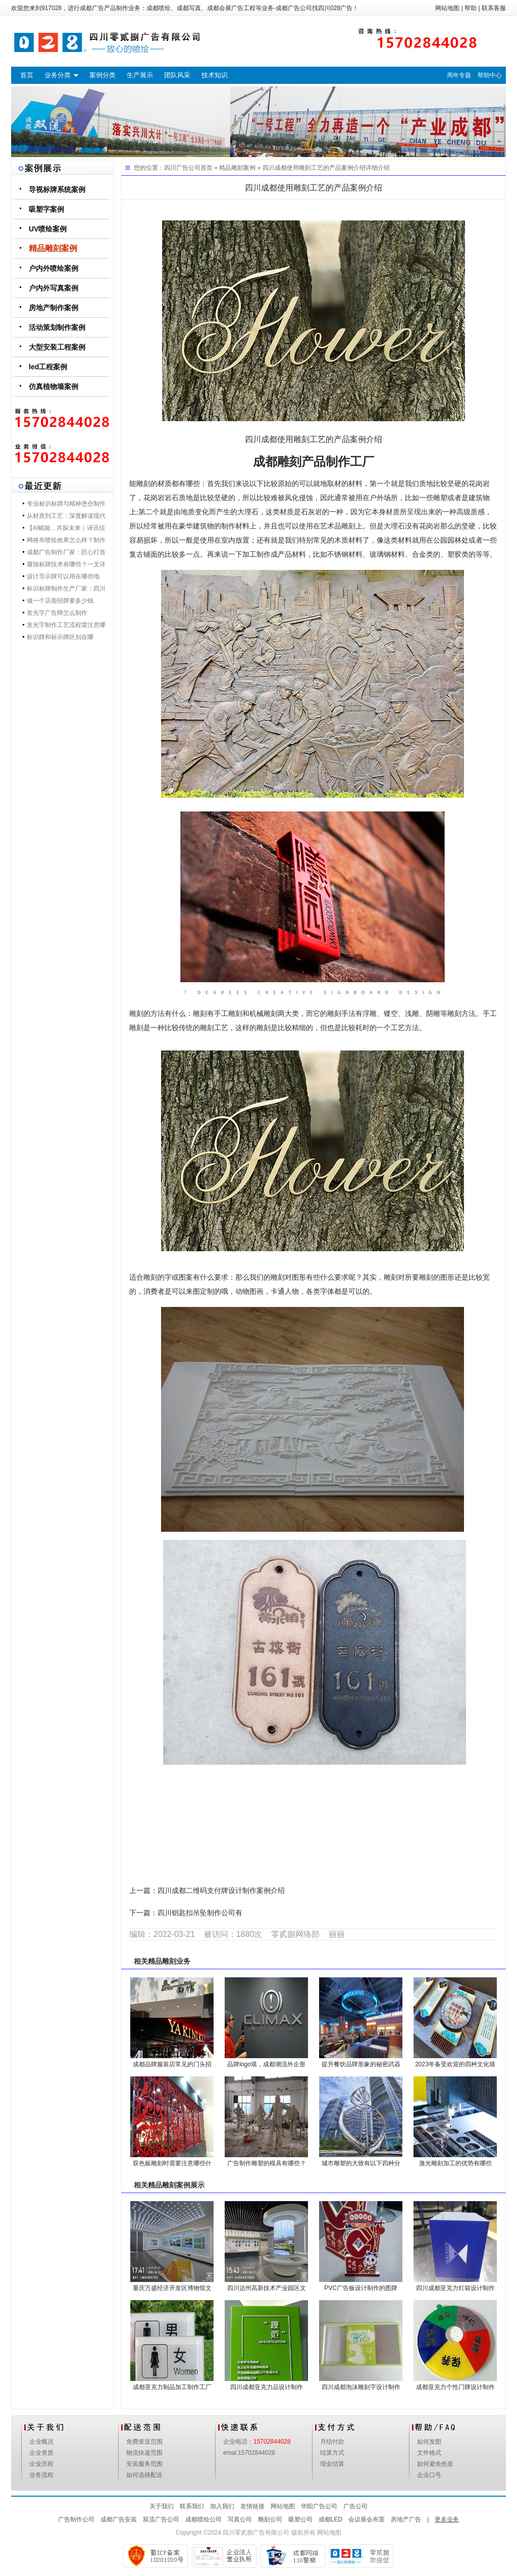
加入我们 (222, 2506)
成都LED (330, 2519)
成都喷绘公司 (203, 2519)
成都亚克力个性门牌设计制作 (455, 2387)
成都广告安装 (118, 2519)
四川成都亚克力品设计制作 (266, 2387)
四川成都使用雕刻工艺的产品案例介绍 (314, 167)
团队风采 (177, 75)
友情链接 (252, 2506)
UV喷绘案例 (48, 229)
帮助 (470, 8)
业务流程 (41, 2474)
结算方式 (332, 2452)
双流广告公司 (161, 2519)
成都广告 (92, 8)
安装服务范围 (144, 2463)
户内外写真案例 (53, 288)
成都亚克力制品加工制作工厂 (172, 2387)
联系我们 (192, 2506)
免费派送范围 (144, 2441)
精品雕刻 (162, 1961)
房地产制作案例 (53, 308)
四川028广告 (335, 8)
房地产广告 (406, 2519)
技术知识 (214, 75)
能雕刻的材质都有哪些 (164, 484)
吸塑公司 (300, 2519)
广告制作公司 (76, 2519)
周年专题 (459, 75)
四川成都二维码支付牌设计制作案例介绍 (221, 1890)
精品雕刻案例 (53, 248)
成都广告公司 (294, 8)
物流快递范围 (144, 2452)
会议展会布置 (366, 2519)
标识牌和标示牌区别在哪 (60, 637)
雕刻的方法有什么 (157, 1013)
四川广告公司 (182, 167)
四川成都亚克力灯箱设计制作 (455, 2288)
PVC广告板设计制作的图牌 (360, 2288)
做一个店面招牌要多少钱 (60, 600)
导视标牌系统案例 (57, 189)
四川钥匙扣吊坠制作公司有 (200, 1913)
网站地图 (447, 8)
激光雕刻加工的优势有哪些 (455, 2163)
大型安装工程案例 (57, 347)
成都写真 (189, 8)
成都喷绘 (158, 8)
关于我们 (161, 2506)
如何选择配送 (144, 2474)
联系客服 (494, 8)
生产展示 (140, 75)
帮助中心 (490, 75)
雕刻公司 (270, 2519)
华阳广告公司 (319, 2506)
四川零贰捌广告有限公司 (256, 2532)
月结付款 (332, 2441)
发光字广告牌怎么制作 (57, 612)
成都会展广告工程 (231, 8)
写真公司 (240, 2519)
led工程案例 (48, 367)
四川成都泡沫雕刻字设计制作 (361, 2387)
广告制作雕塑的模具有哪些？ (266, 2163)
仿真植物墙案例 (53, 386)
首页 (26, 75)
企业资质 (41, 2452)
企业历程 (41, 2463)
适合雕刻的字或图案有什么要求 (178, 1277)
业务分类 (57, 75)
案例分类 (102, 75)
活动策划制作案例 (57, 327)
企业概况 (41, 2441)
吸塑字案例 (46, 209)
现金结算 (332, 2463)
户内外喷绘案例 (53, 268)
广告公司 (355, 2506)
